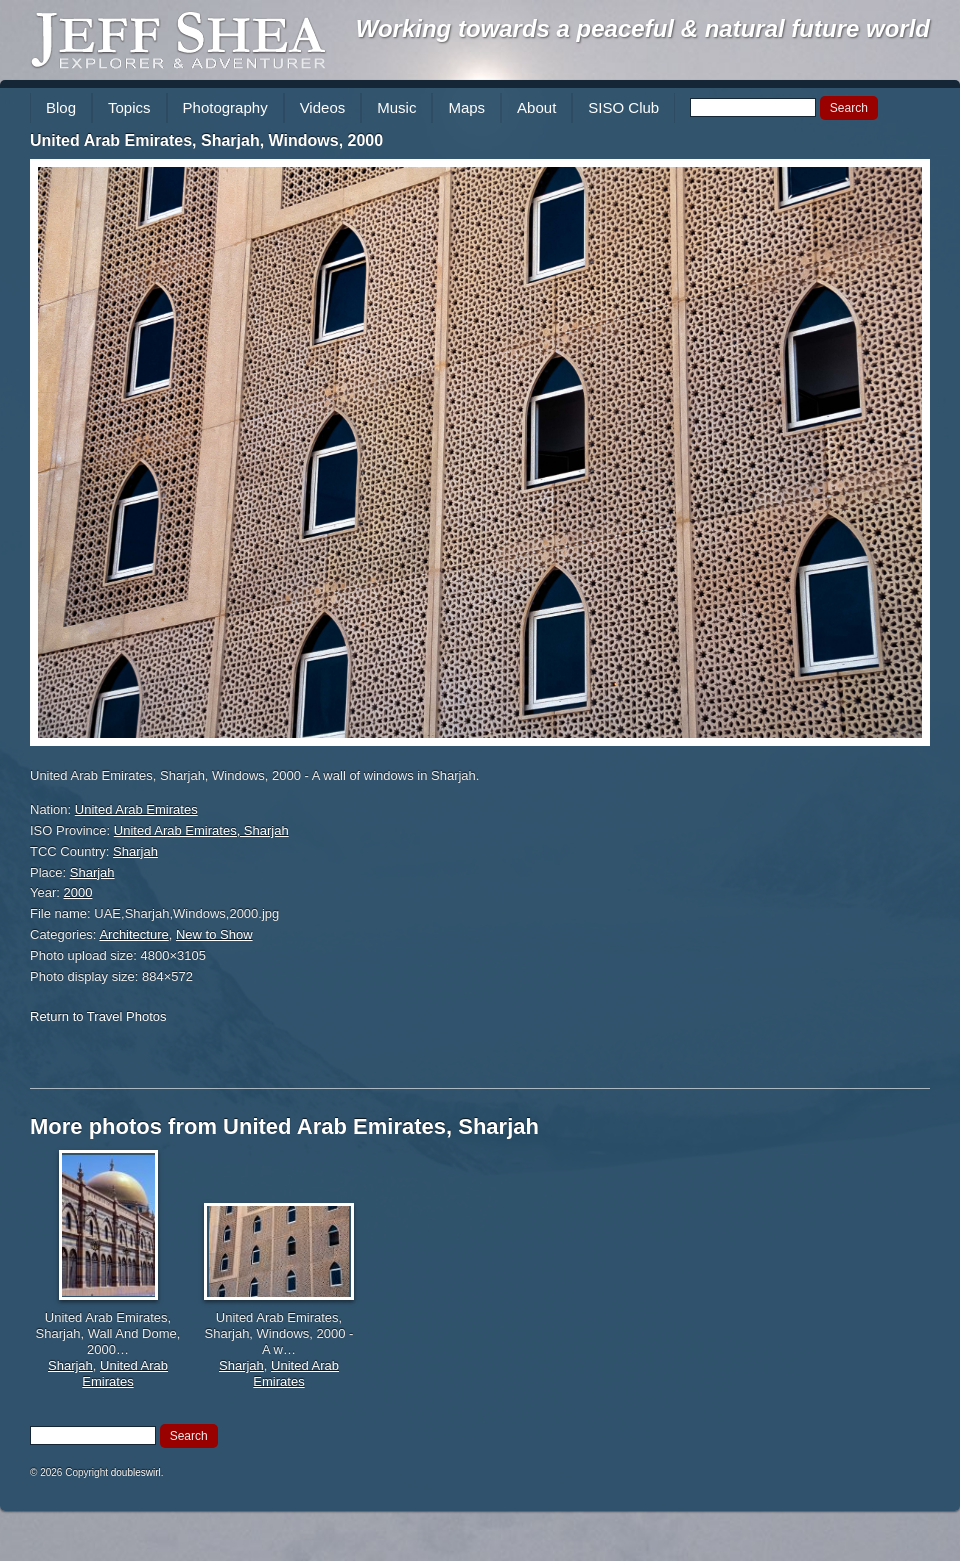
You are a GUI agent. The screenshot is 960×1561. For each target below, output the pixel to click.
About (536, 107)
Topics (129, 107)
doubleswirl (136, 1472)
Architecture (133, 934)
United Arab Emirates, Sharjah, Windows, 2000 (206, 140)
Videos (323, 107)
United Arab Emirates (136, 809)
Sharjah (135, 851)
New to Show (214, 934)
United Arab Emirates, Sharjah (201, 830)
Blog (61, 107)
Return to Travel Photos (98, 1016)
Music (396, 107)
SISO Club (623, 107)
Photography (225, 107)
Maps (466, 107)
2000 (78, 892)
